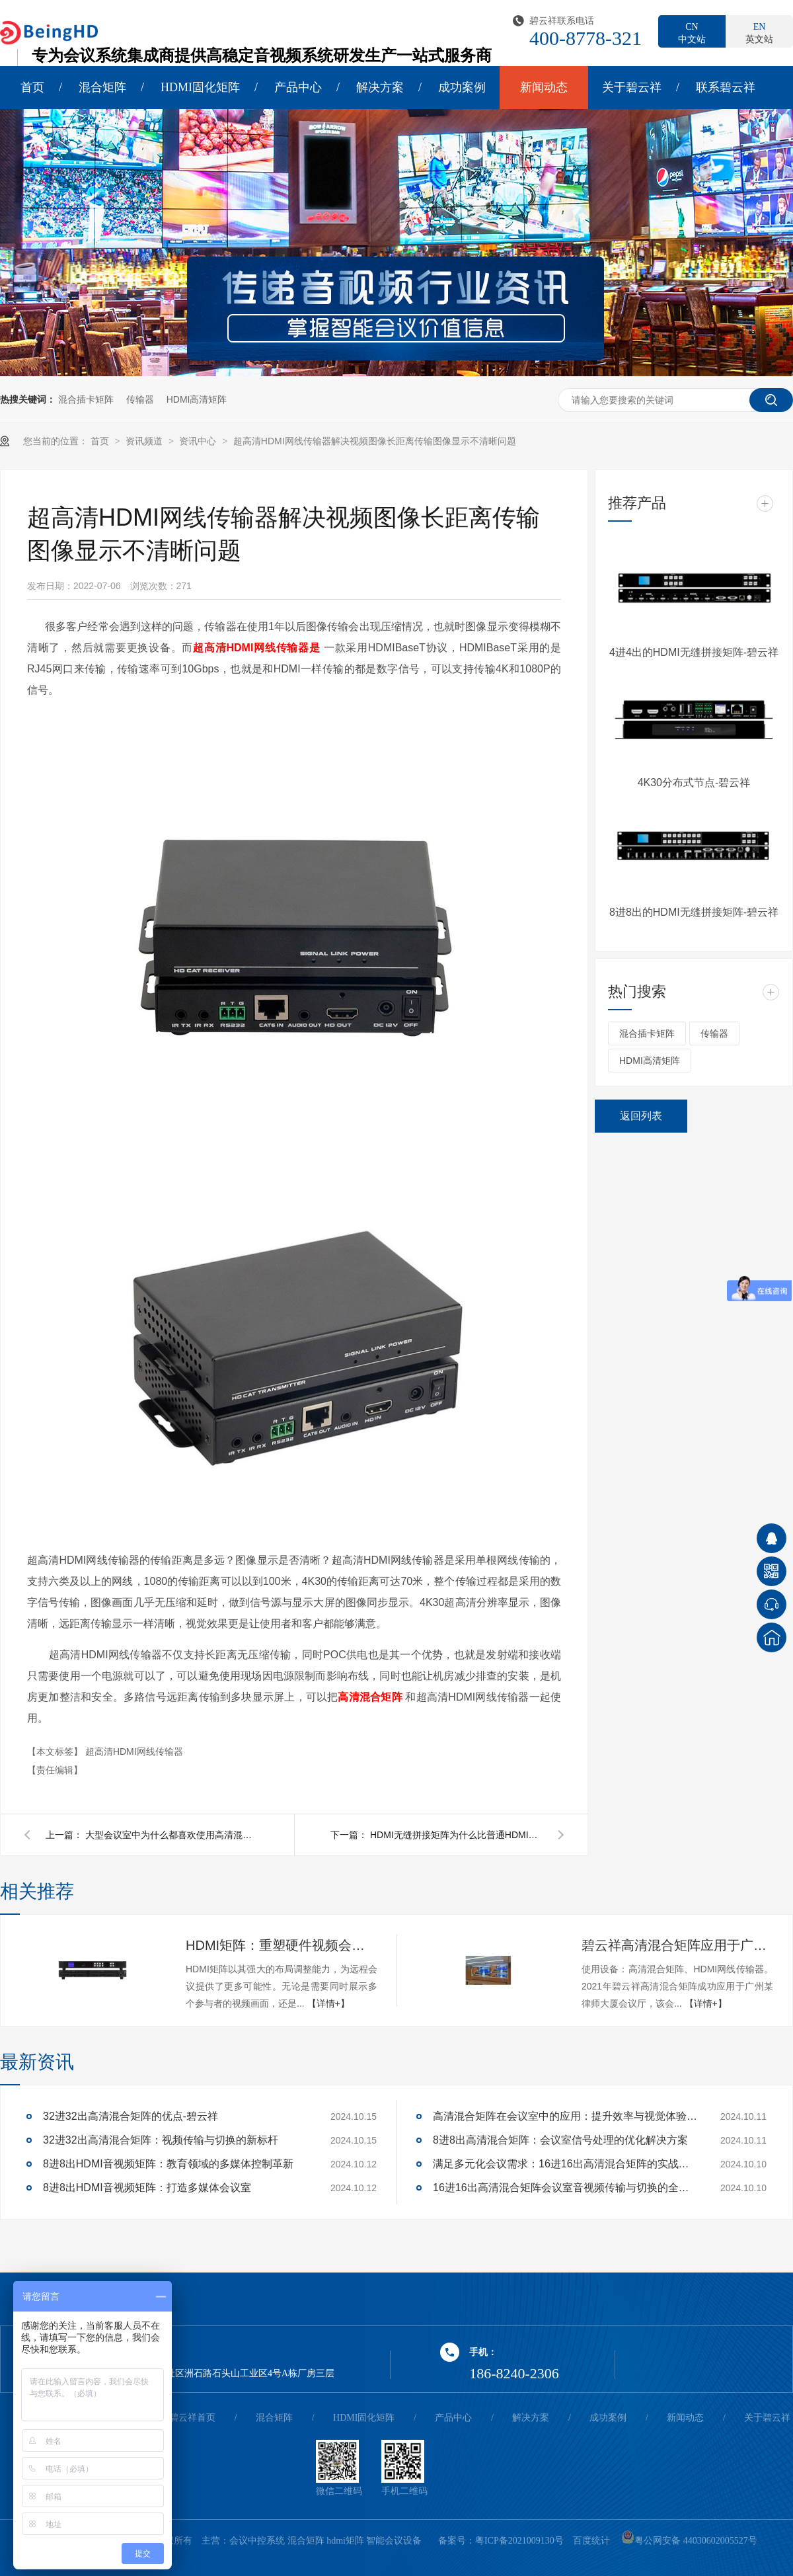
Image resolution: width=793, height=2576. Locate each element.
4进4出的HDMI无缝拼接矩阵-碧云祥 (693, 652)
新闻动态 (544, 87)
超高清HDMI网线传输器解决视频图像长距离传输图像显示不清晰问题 (374, 441)
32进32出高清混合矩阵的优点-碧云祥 (130, 2116)
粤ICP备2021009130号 (519, 2541)
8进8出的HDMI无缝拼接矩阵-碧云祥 (693, 912)
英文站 (759, 32)
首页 (32, 87)
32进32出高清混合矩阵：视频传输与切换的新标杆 (160, 2140)
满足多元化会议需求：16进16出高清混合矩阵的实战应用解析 (565, 2163)
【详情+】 (328, 2003)
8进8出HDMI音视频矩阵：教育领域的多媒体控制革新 (168, 2163)
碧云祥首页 (192, 2418)
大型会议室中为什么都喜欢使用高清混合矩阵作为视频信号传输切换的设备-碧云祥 (171, 1835)
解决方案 (380, 87)
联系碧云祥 (725, 87)
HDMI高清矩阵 (197, 399)
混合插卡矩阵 (86, 399)
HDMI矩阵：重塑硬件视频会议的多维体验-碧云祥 (281, 1945)
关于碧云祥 (631, 87)
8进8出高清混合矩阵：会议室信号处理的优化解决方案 (560, 2140)
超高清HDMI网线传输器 (134, 1751)
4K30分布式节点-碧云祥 (694, 782)
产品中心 (298, 87)
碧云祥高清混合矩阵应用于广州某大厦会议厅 (677, 1945)
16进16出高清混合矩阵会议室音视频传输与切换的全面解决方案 (565, 2187)
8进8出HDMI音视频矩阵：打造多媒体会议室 (147, 2187)
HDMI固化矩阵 (200, 87)
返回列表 (641, 1115)
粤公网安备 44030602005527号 (689, 2541)
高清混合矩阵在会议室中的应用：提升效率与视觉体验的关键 (565, 2116)
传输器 (140, 399)
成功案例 (462, 87)
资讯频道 (145, 441)
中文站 (692, 32)
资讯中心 (199, 441)
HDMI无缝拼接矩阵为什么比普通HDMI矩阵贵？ (456, 1835)
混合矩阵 (102, 87)
